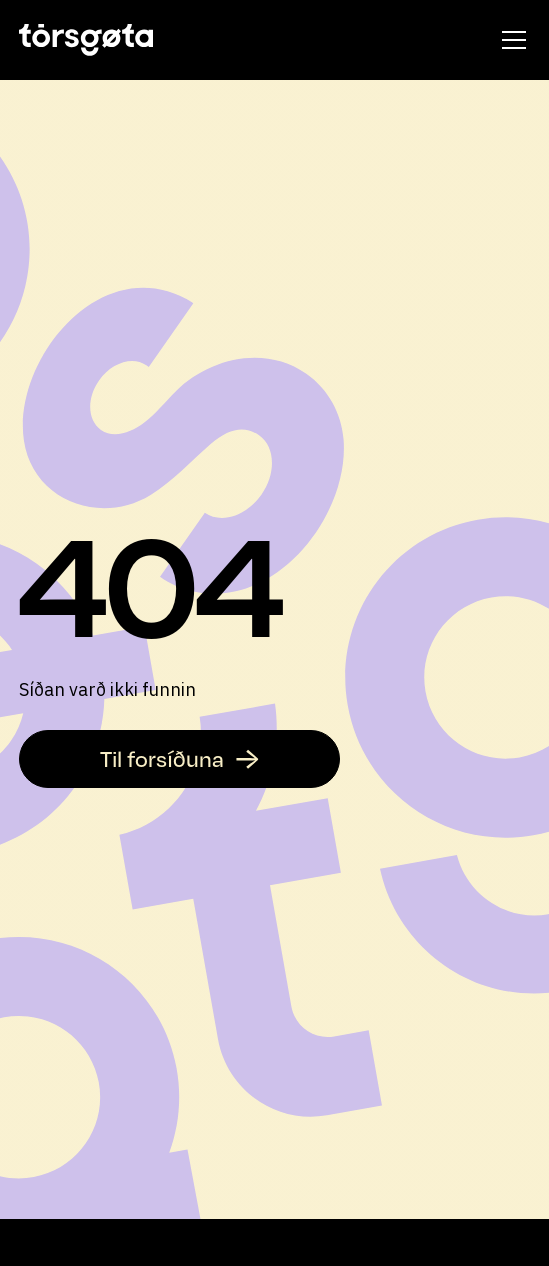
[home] (85, 40)
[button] (510, 40)
